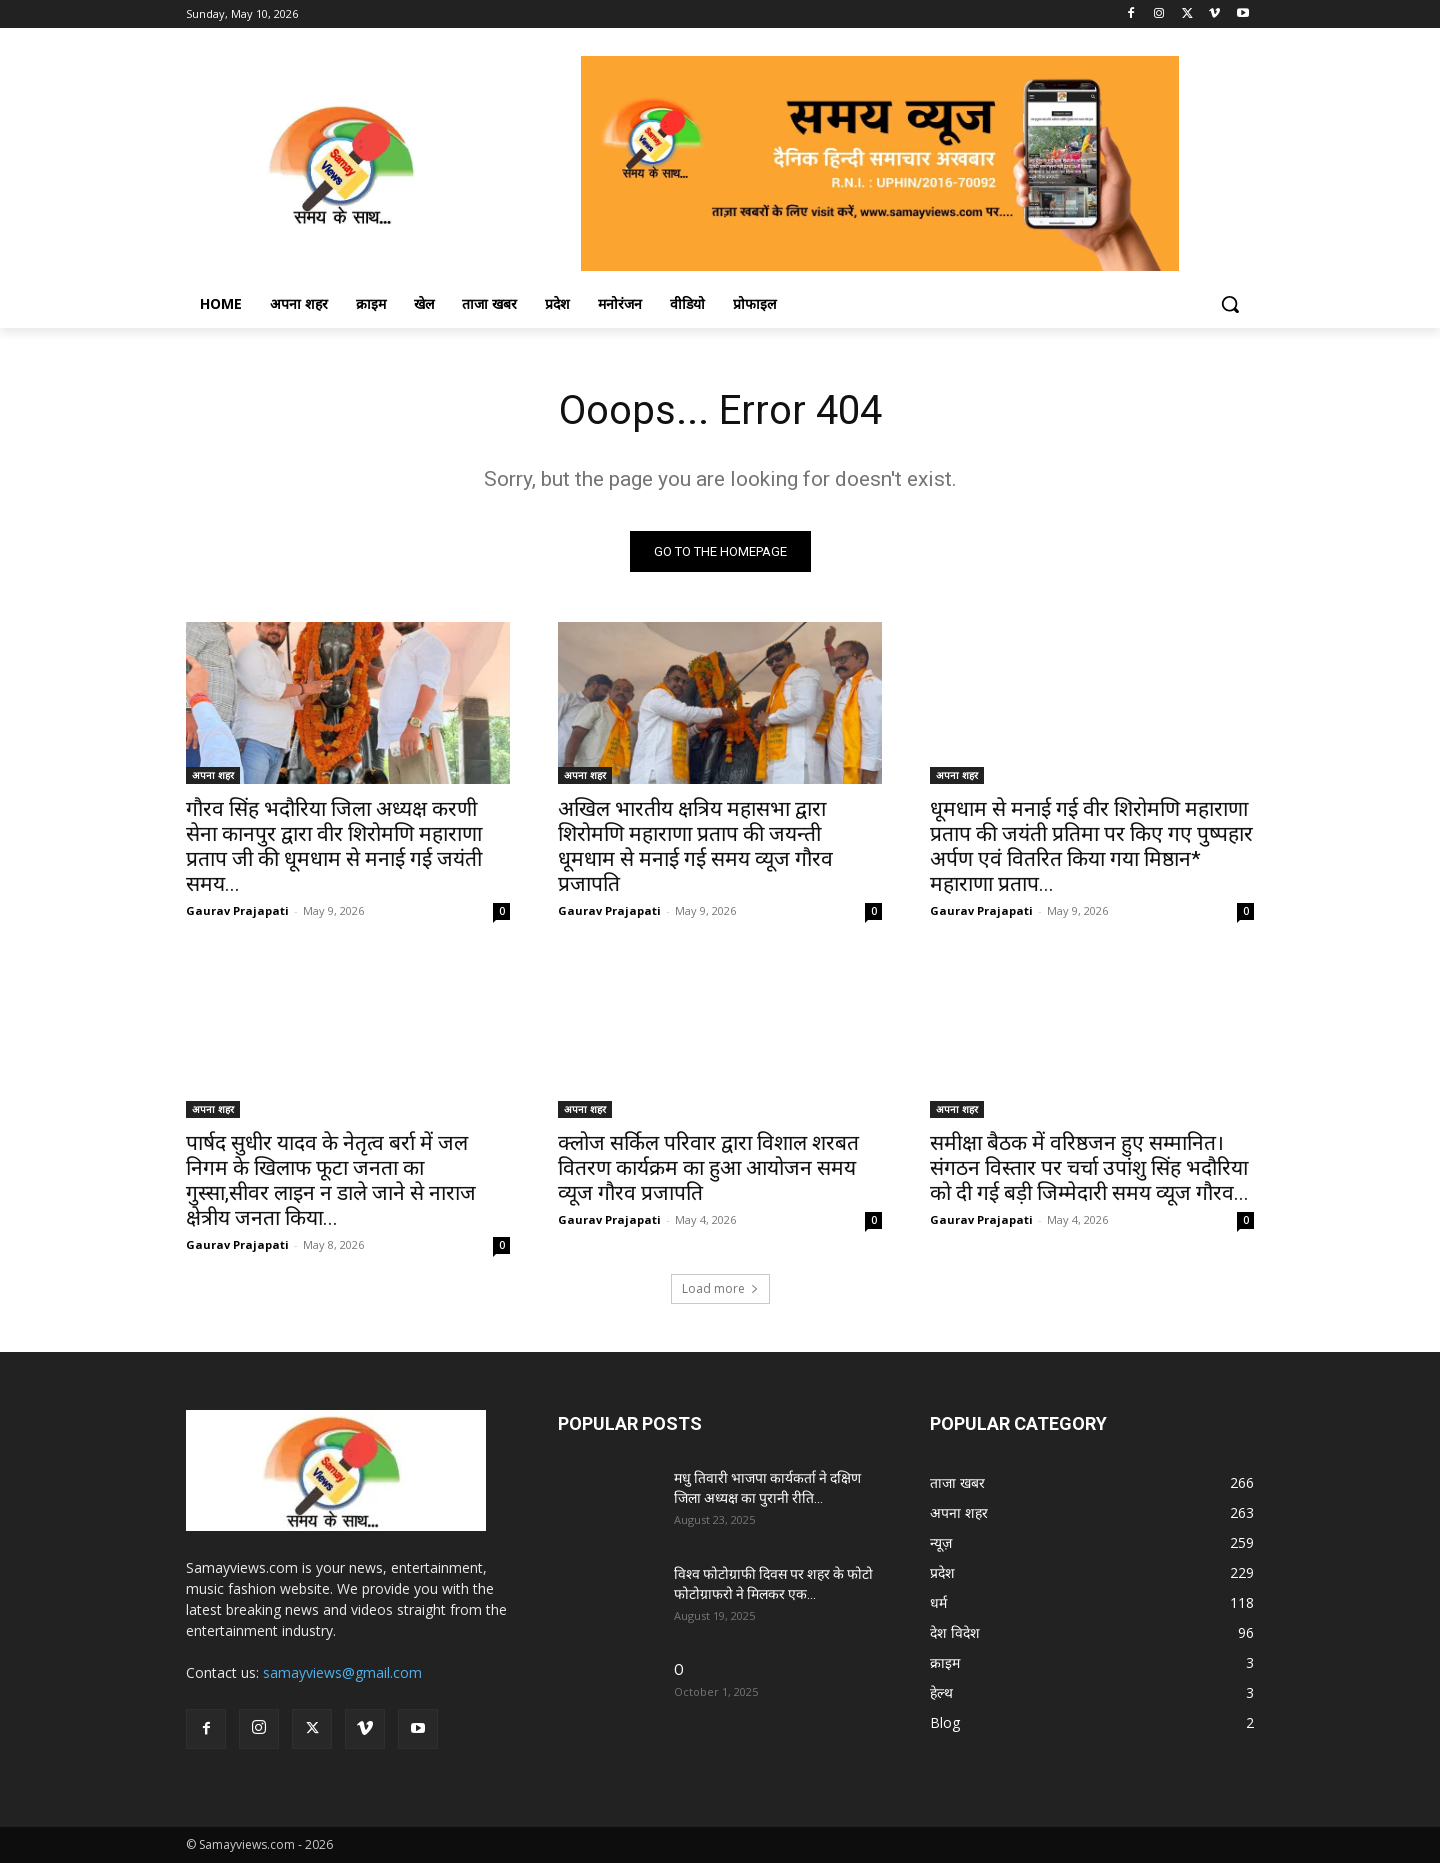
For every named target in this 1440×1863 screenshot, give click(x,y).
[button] (1230, 304)
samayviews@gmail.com (342, 1672)
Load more (720, 1288)
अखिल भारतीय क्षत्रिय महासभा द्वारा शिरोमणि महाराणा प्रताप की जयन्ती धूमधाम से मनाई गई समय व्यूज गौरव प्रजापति (695, 846)
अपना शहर (213, 775)
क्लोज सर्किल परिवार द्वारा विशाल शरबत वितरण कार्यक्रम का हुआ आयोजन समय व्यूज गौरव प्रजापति (708, 1168)
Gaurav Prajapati (237, 910)
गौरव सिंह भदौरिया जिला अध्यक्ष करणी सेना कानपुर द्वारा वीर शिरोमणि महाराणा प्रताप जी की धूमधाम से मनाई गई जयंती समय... (334, 846)
